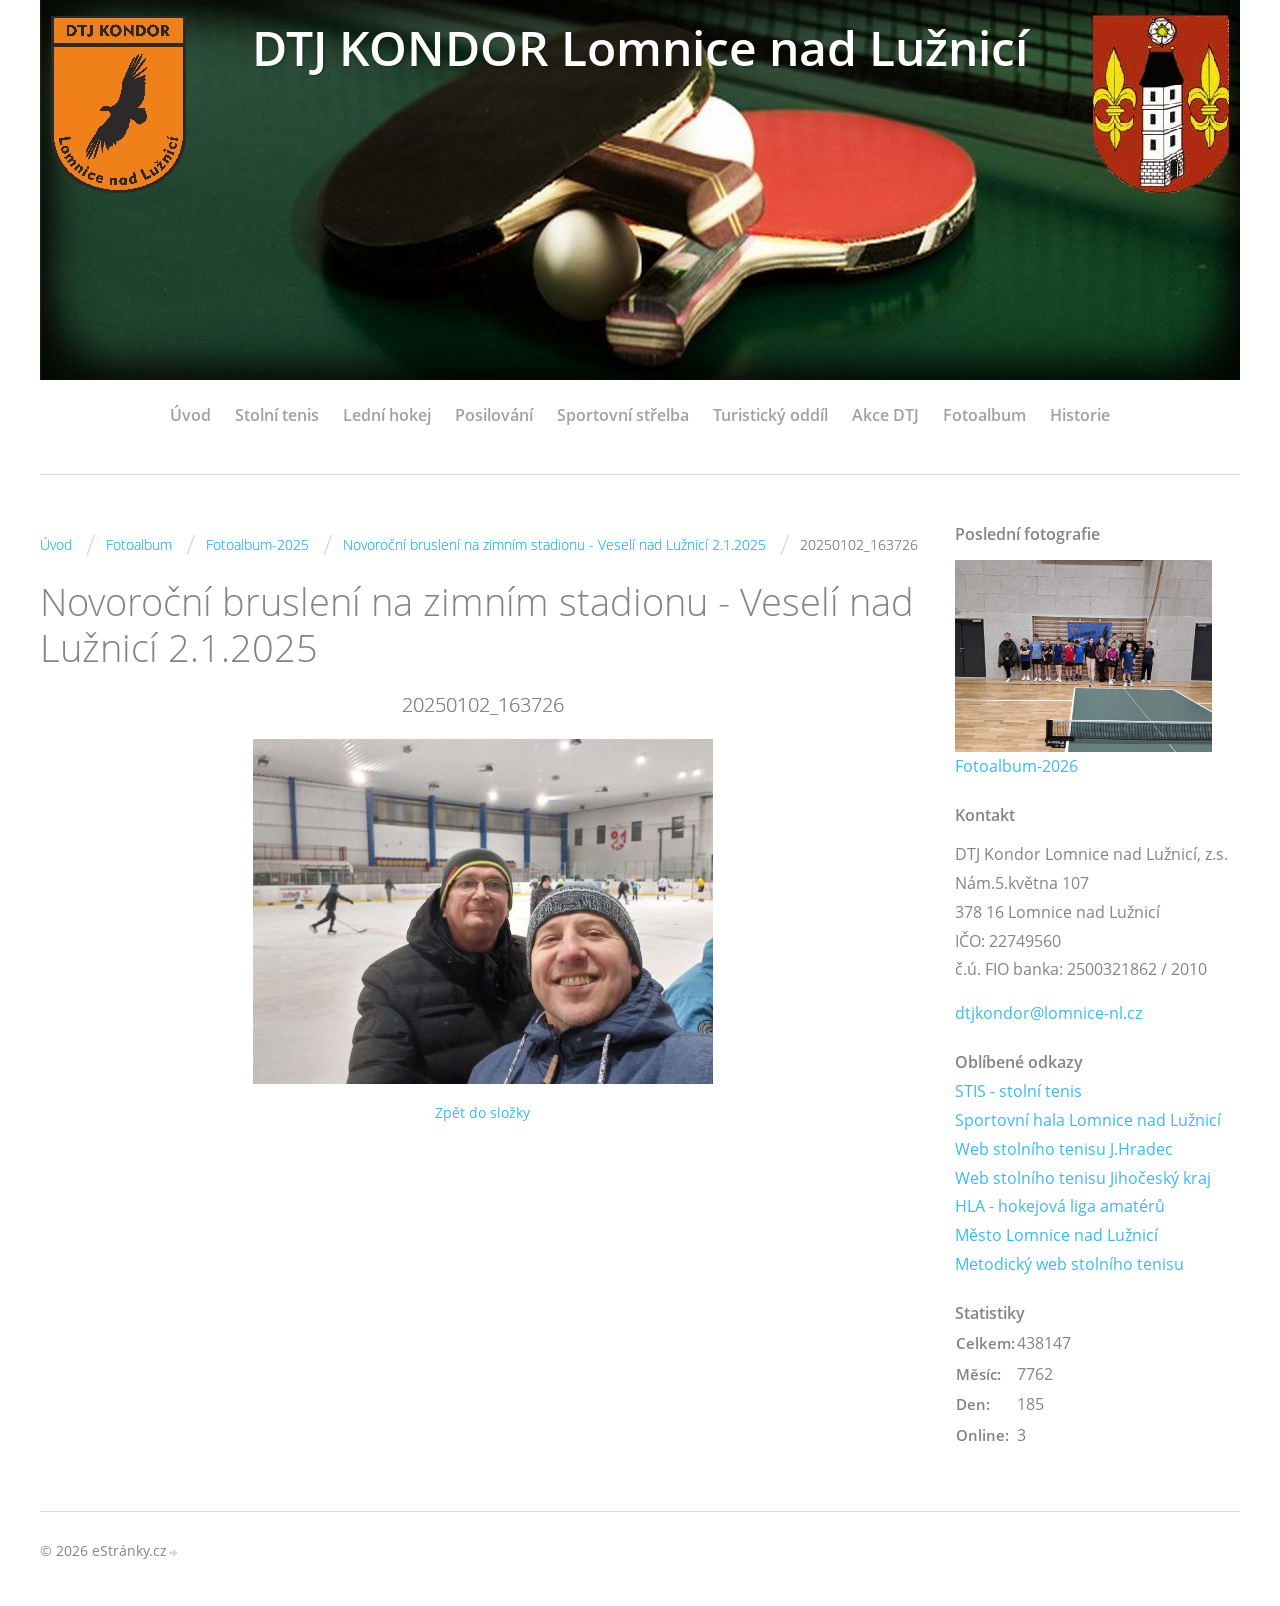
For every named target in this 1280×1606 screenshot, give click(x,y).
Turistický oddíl (770, 415)
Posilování (494, 415)
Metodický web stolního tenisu (1069, 1264)
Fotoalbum (984, 415)
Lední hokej (387, 415)
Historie (1080, 415)
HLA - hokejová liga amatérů (1060, 1206)
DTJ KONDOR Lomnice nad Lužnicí (640, 47)
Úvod (190, 415)
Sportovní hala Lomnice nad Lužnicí (1088, 1120)
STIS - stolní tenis (1018, 1091)
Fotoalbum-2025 (257, 544)
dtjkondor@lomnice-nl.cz (1048, 1013)
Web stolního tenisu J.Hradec (1064, 1149)
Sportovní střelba (623, 415)
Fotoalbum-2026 (1016, 766)
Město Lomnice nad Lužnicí (1056, 1235)
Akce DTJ (885, 415)
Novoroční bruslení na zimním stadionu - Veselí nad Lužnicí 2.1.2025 (554, 544)
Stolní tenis (277, 415)
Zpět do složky (482, 1112)
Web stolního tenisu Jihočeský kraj (1083, 1178)
